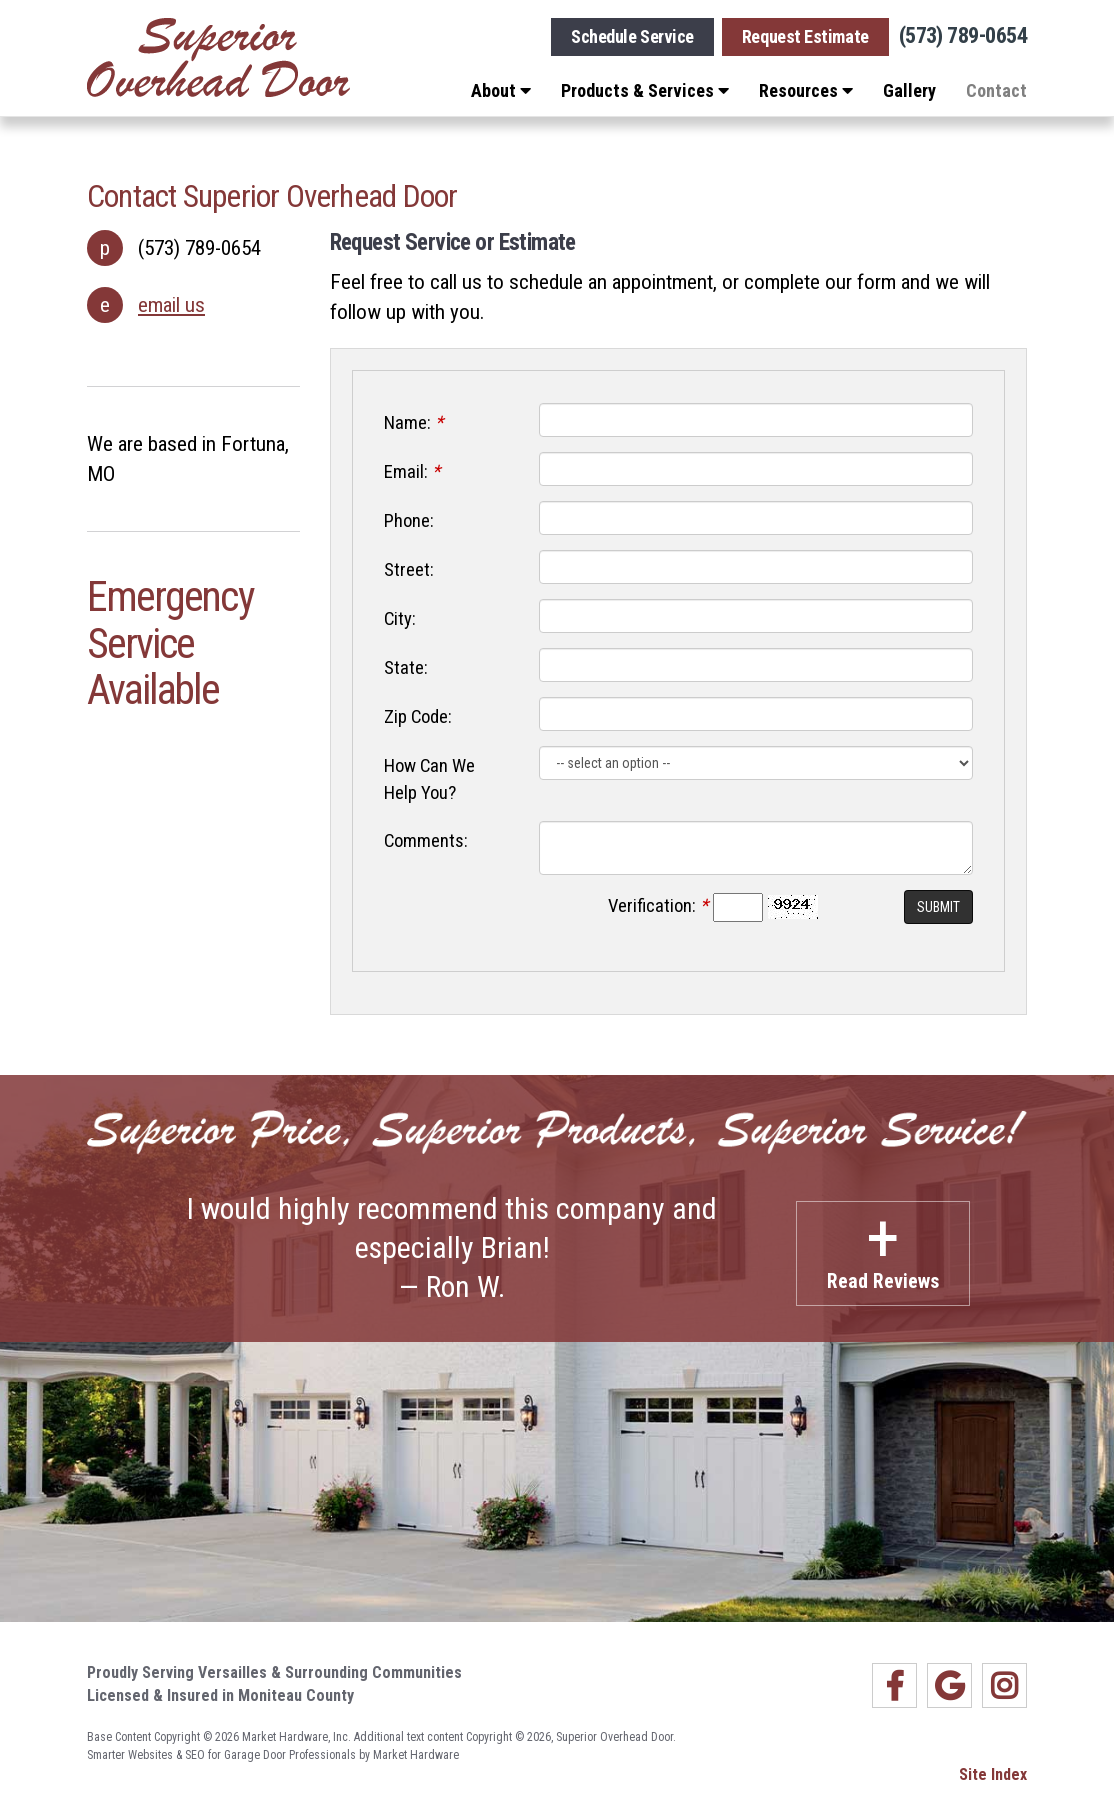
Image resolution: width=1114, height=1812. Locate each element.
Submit (938, 907)
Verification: (658, 906)
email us (171, 305)
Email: (412, 472)
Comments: (426, 841)
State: (406, 668)
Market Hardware (416, 1755)
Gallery (909, 90)
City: (400, 619)
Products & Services (645, 90)
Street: (409, 570)
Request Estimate (805, 36)
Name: (413, 423)
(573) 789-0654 (963, 36)
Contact (996, 90)
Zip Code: (418, 717)
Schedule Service (632, 36)
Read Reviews (883, 1247)
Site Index (993, 1774)
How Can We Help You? (429, 779)
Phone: (409, 521)
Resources (806, 90)
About (501, 90)
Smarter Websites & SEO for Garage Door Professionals (221, 1755)
